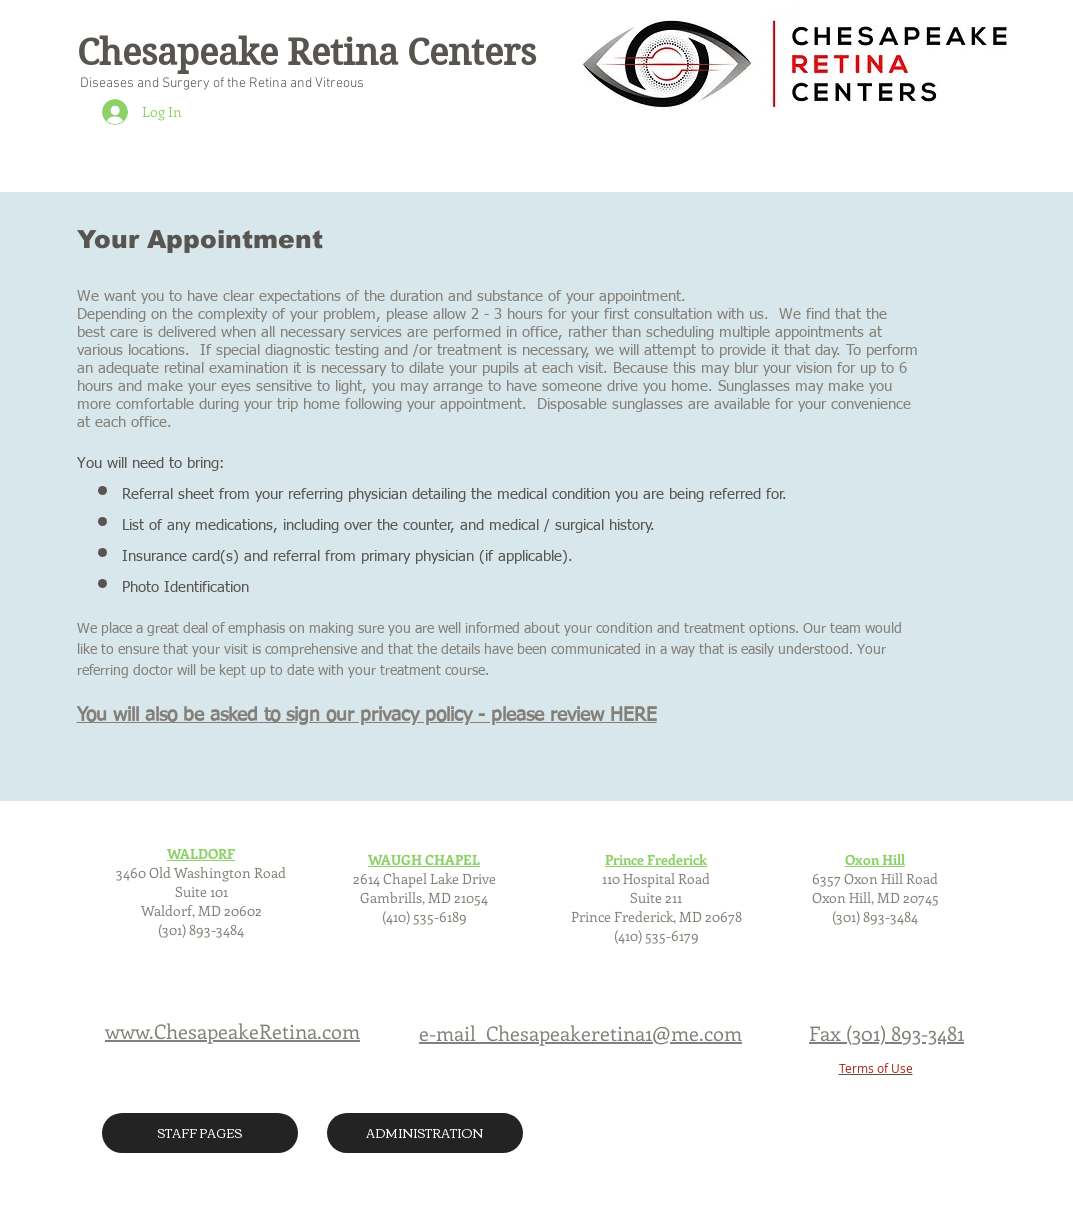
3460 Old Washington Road (201, 872)
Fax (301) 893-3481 (886, 1032)
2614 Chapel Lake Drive (424, 878)
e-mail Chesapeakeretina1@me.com (580, 1032)
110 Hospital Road (656, 878)
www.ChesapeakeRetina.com (232, 1030)
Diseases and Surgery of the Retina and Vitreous (220, 83)
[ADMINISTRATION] (425, 1133)
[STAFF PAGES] (200, 1133)
